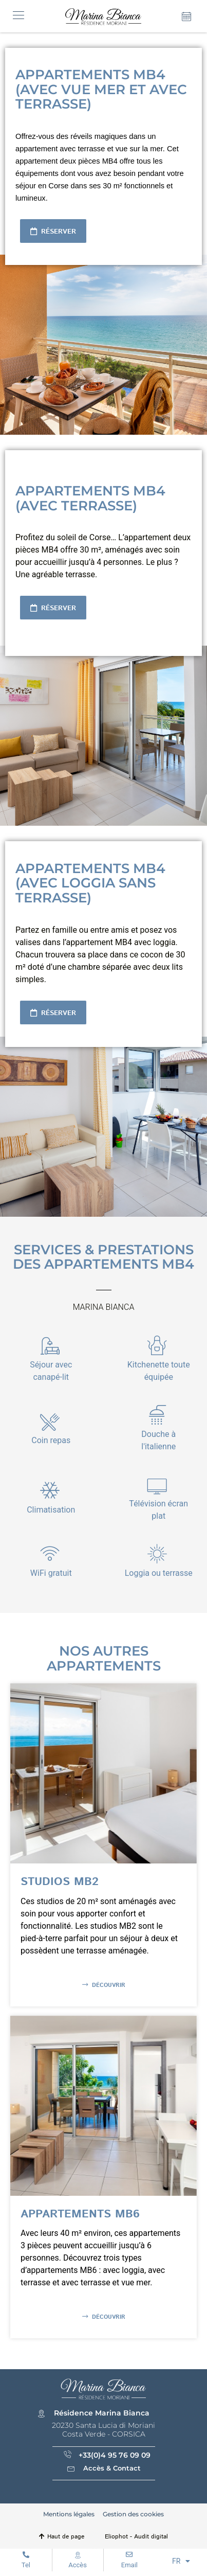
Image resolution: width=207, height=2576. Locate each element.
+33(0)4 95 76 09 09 (114, 2455)
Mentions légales (69, 2514)
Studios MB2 (60, 1882)
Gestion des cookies (133, 2514)
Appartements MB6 (80, 2214)
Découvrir (107, 1985)
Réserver (57, 232)
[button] (18, 16)
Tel (26, 2565)
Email (129, 2565)
